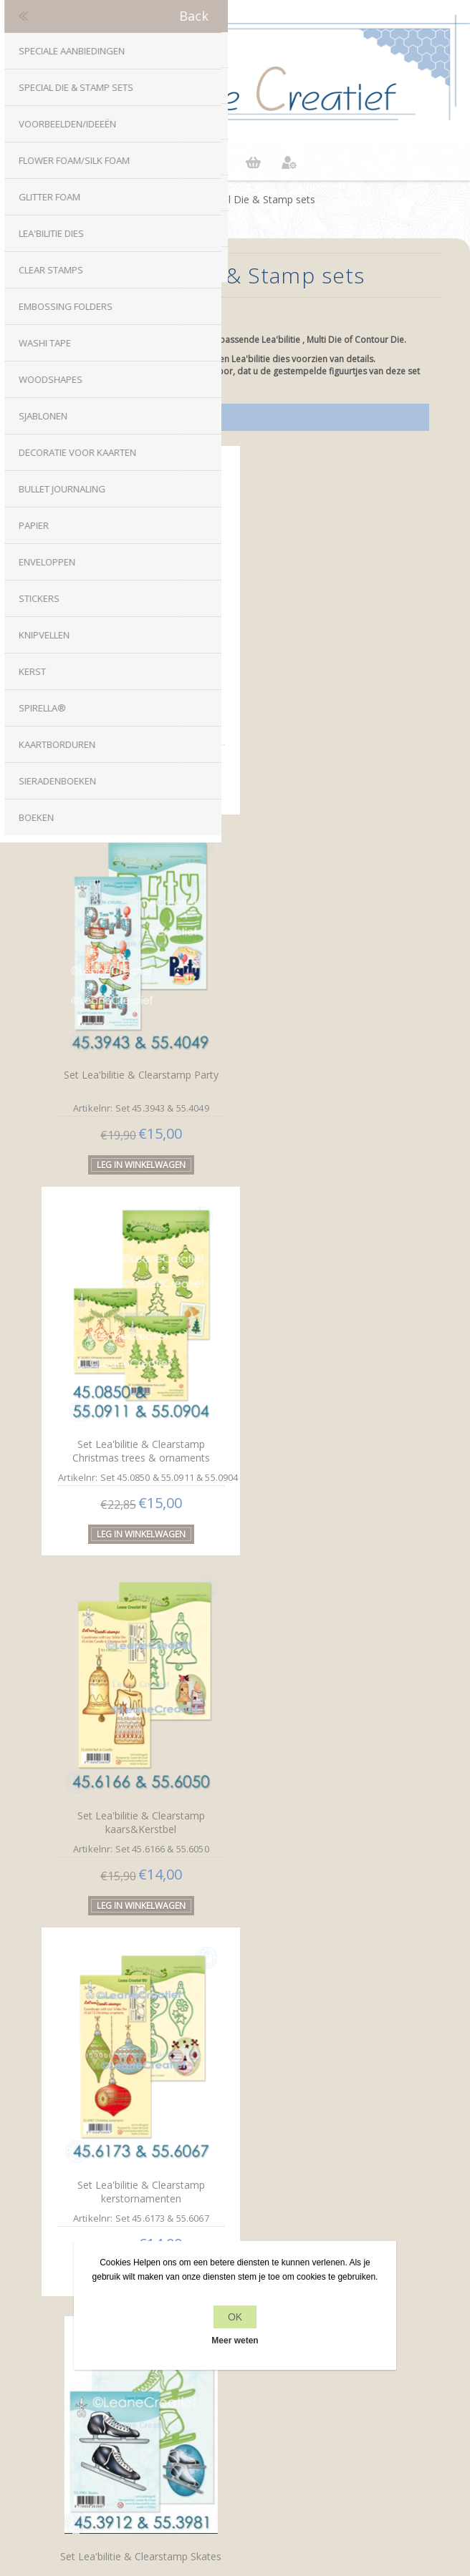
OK (235, 2317)
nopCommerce (259, 2471)
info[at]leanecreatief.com (235, 2130)
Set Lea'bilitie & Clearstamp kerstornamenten (136, 1412)
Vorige (204, 1904)
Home (169, 199)
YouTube (277, 2071)
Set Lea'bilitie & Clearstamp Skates (326, 1413)
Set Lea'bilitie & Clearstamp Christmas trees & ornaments (136, 1055)
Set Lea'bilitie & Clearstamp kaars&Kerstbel (326, 1055)
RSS (249, 2071)
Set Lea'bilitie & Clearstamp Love (136, 690)
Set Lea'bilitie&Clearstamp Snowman (136, 1770)
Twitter (221, 2071)
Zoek (235, 2427)
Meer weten (234, 2341)
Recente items (235, 2400)
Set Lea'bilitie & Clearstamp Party (326, 692)
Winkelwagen (253, 162)
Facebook (193, 2071)
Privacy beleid (235, 2220)
